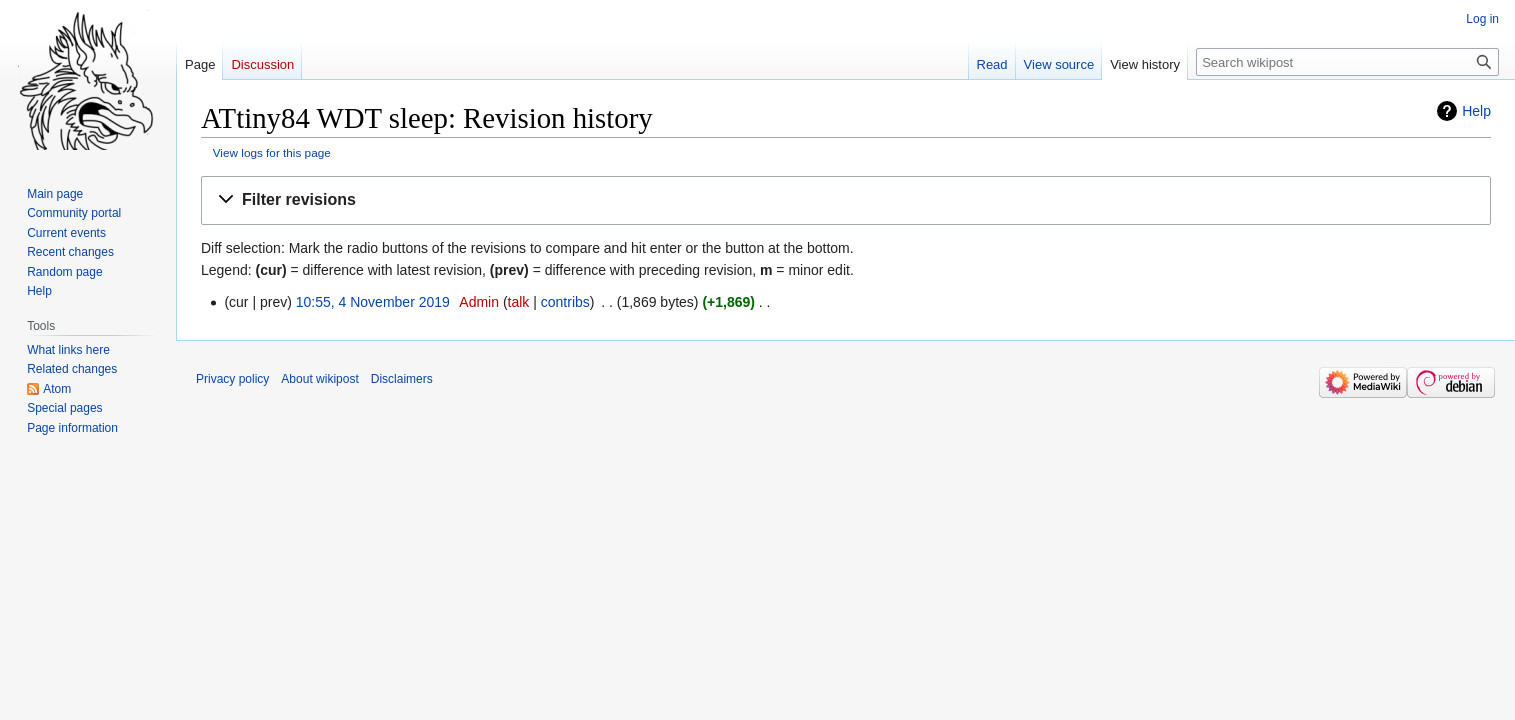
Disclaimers (402, 379)
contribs (565, 302)
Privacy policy (232, 379)
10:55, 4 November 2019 (373, 302)
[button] (846, 200)
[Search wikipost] (1347, 62)
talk (519, 302)
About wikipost (319, 379)
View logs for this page (272, 152)
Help (1476, 111)
